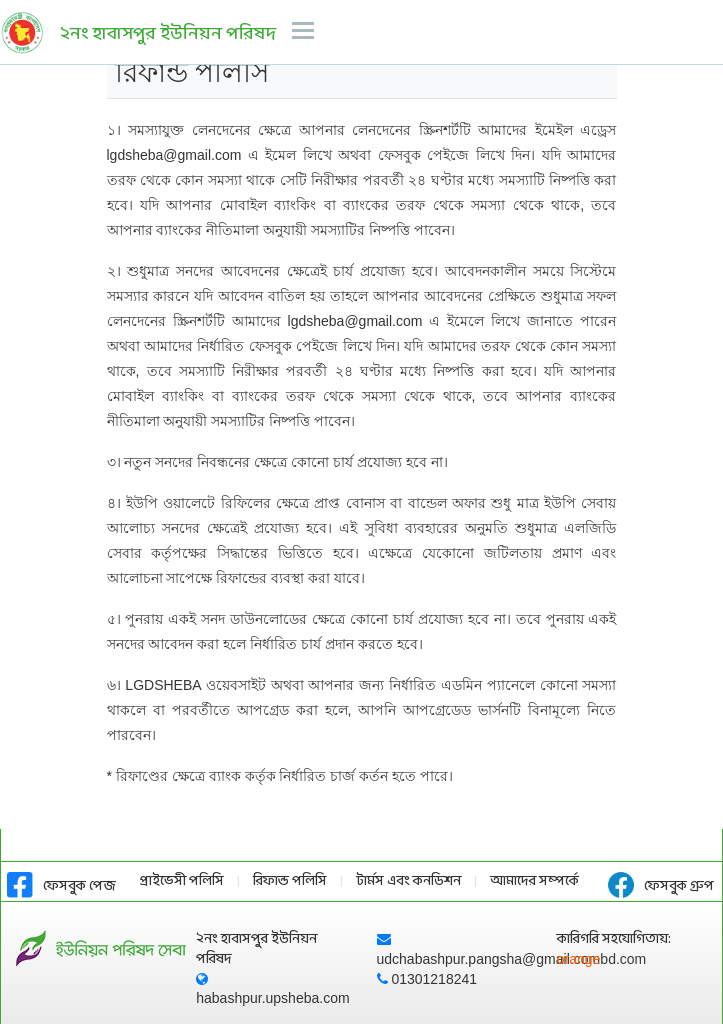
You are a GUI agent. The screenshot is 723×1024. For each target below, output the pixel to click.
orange (602, 959)
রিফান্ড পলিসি (290, 881)
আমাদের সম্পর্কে (534, 881)
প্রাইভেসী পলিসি (182, 881)
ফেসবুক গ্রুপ (661, 886)
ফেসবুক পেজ (61, 886)
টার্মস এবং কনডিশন (408, 881)
